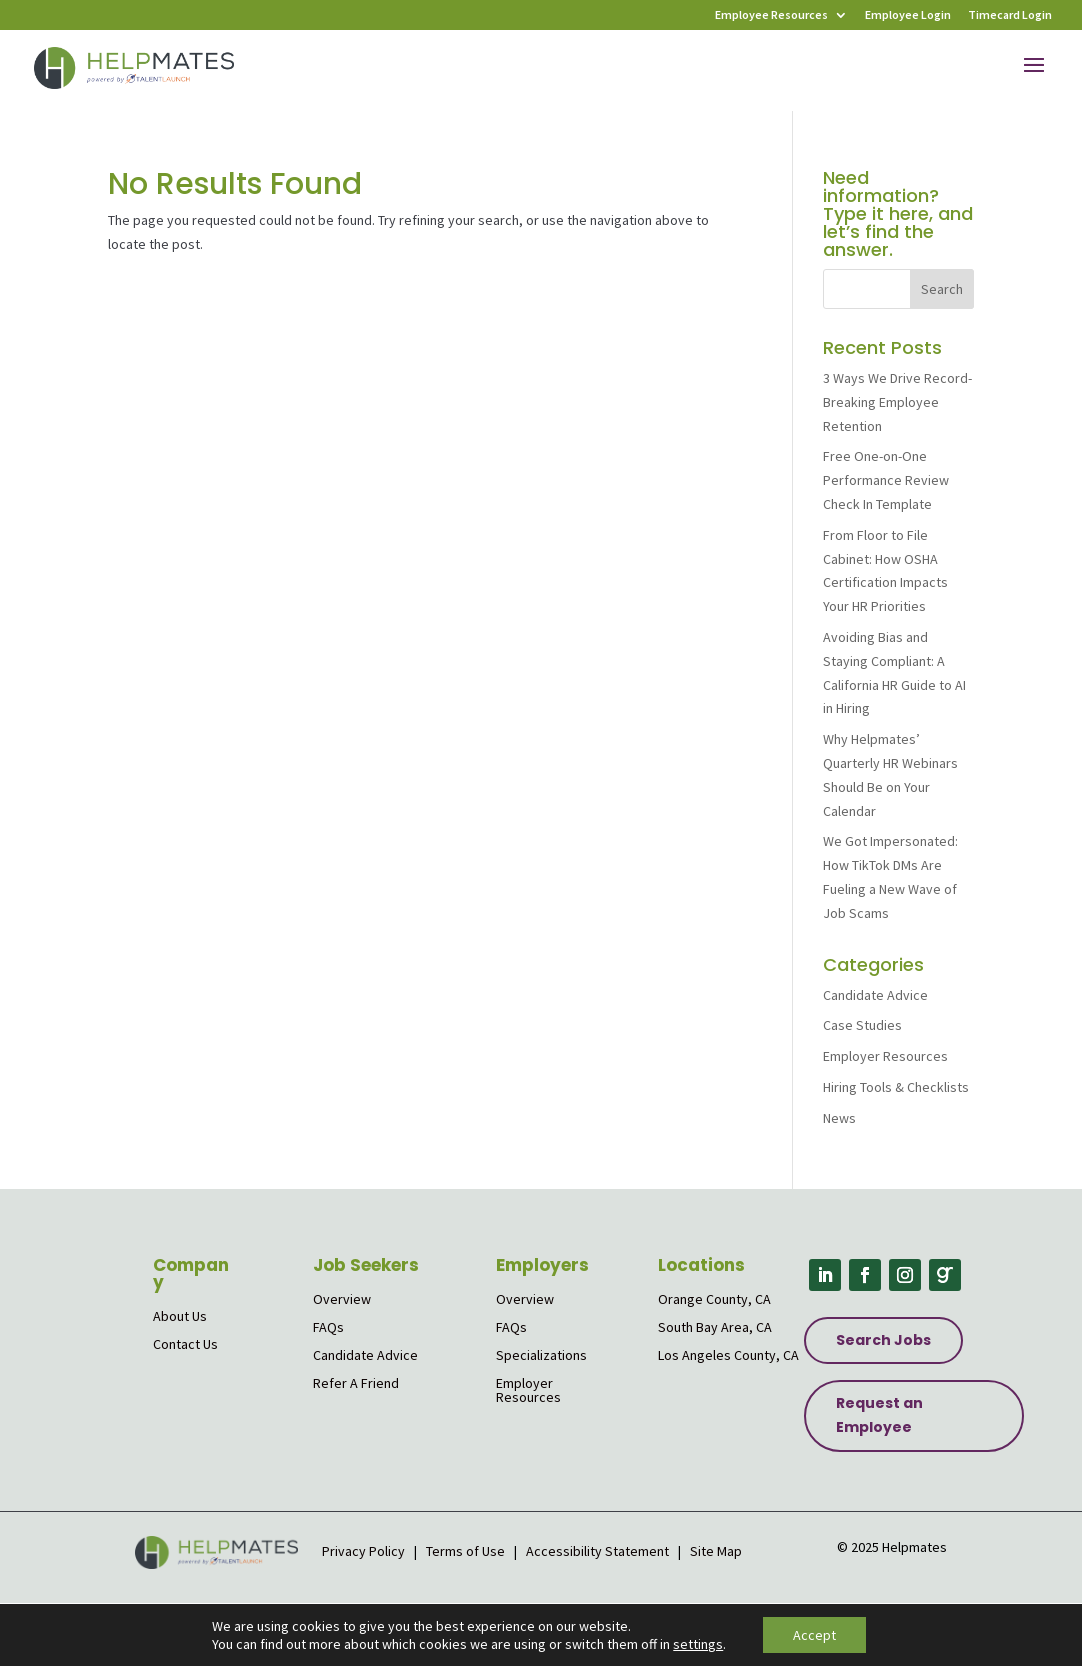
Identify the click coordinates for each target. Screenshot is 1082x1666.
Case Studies (862, 1025)
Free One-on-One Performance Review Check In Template (886, 480)
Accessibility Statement (597, 1551)
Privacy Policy (365, 1551)
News (839, 1118)
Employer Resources (885, 1056)
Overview (342, 1299)
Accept (814, 1635)
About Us (180, 1316)
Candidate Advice (875, 995)
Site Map (716, 1551)
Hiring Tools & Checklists (896, 1087)
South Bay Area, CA (715, 1327)
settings (698, 1644)
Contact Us (185, 1344)
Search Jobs (883, 1340)
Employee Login (908, 15)
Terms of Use (465, 1551)
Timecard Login (1010, 15)
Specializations (541, 1355)
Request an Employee (879, 1415)
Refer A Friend (356, 1383)
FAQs (328, 1327)
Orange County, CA (714, 1299)
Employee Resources (771, 15)
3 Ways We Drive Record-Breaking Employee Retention (897, 402)
